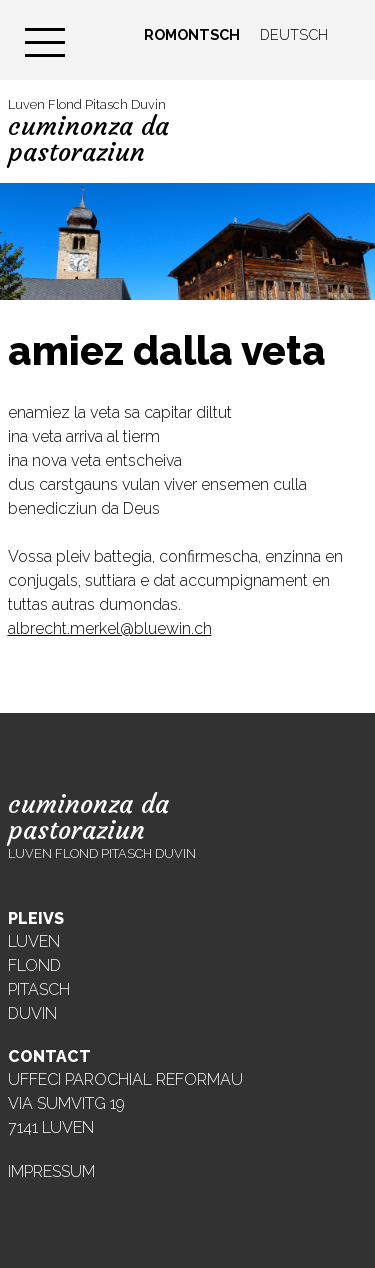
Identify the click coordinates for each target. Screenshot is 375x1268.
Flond (34, 965)
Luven (34, 941)
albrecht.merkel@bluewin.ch (110, 628)
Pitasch (39, 989)
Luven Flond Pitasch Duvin (88, 132)
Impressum (51, 1171)
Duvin (32, 1013)
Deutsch (294, 34)
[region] (187, 241)
